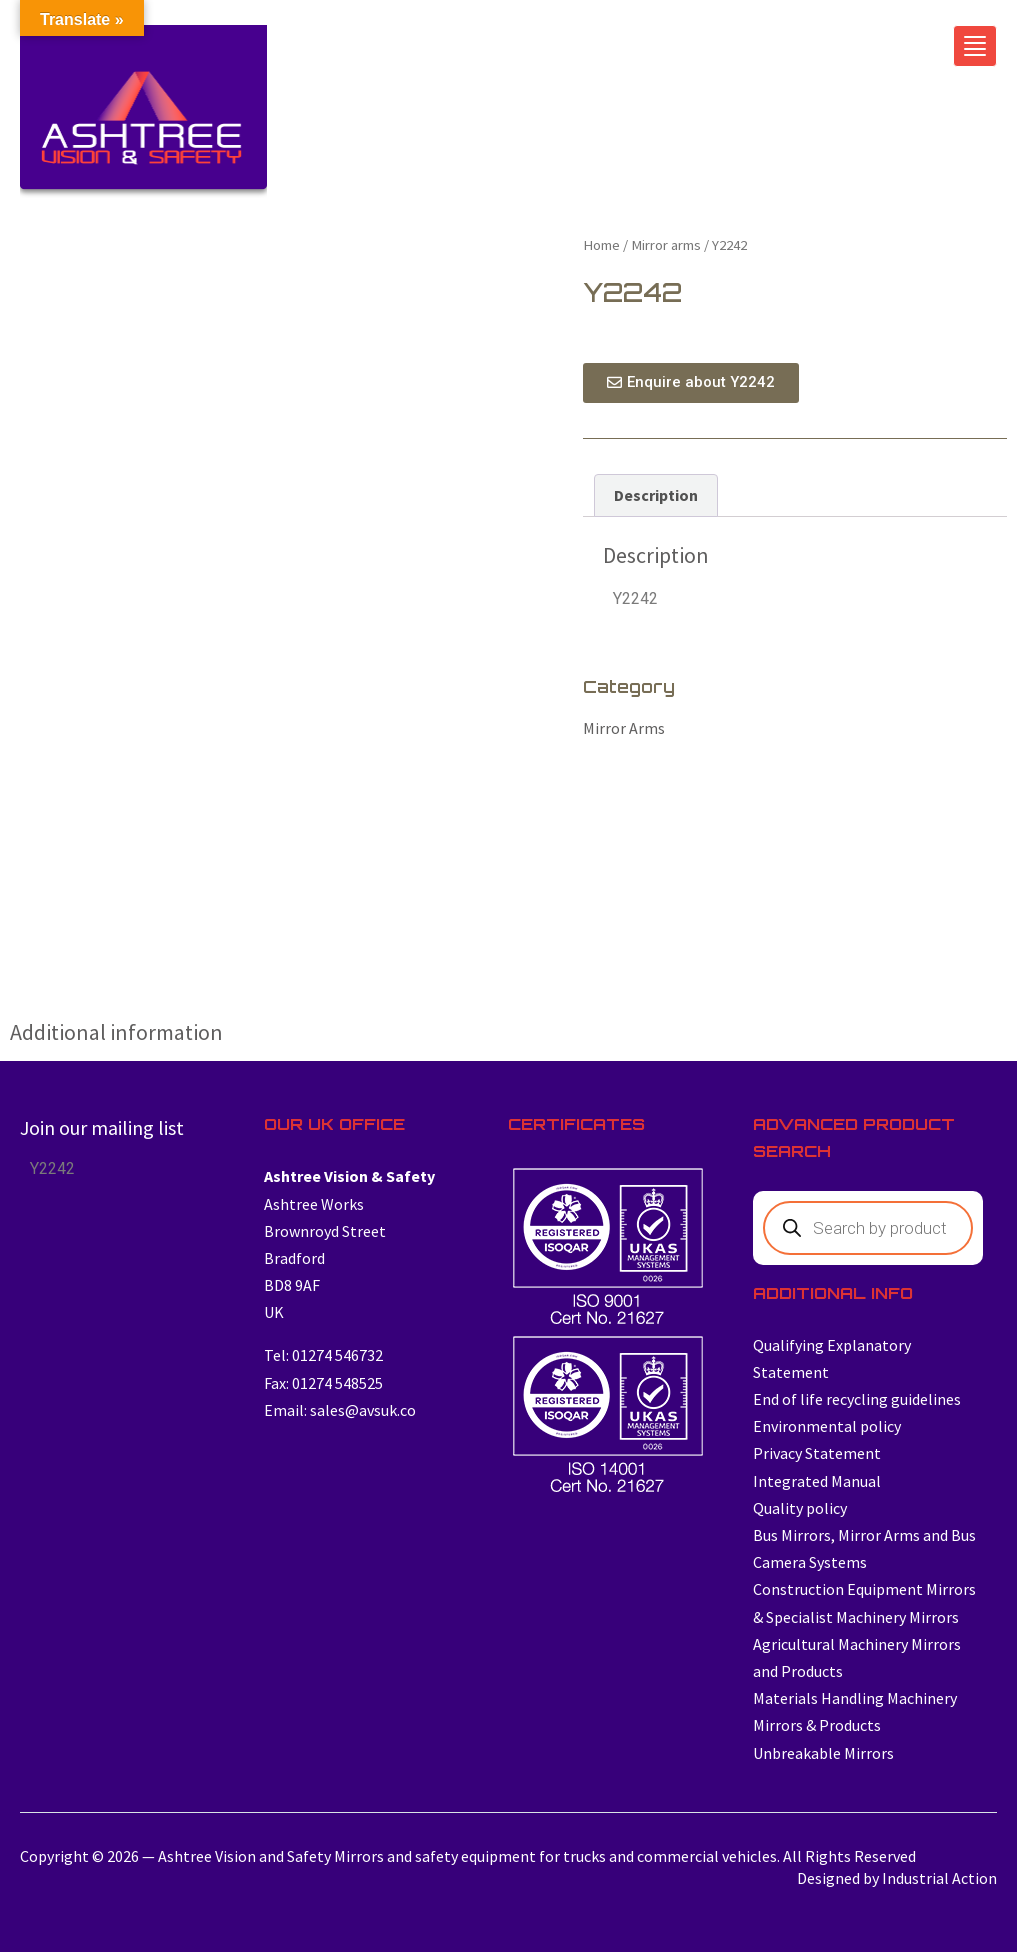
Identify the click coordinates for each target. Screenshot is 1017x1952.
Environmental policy (827, 1426)
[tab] (656, 496)
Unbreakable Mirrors (823, 1753)
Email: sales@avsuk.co (340, 1410)
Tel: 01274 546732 (323, 1355)
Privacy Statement (817, 1453)
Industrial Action (939, 1878)
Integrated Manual (817, 1481)
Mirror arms (666, 245)
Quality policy (800, 1508)
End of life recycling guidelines (857, 1399)
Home (601, 245)
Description (656, 495)
